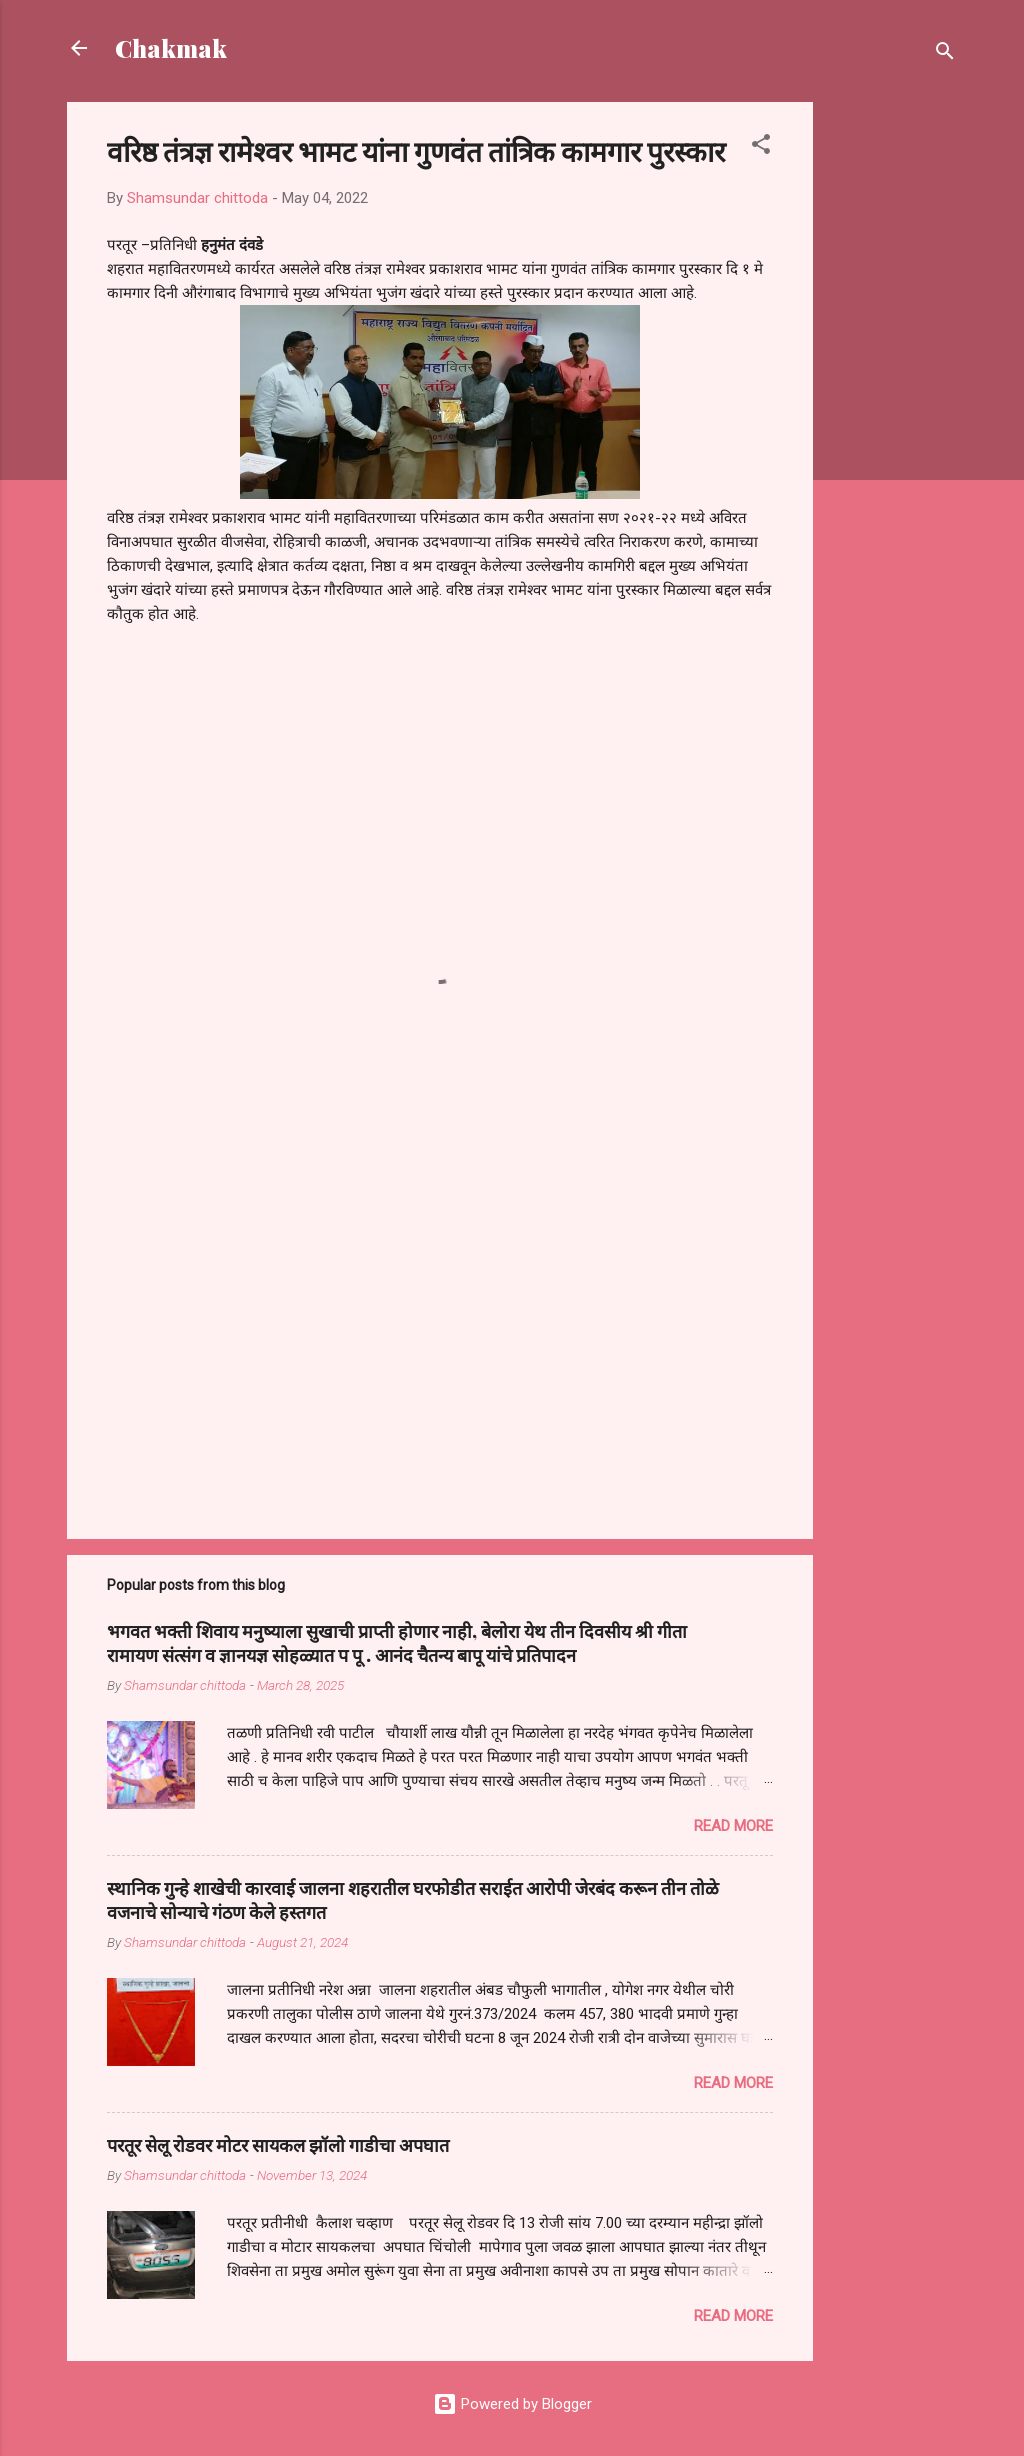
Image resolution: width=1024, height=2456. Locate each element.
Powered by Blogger (512, 2404)
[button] (761, 147)
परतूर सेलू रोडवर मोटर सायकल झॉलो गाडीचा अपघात (278, 2145)
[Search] (945, 54)
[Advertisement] (893, 402)
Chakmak (171, 48)
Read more (733, 1826)
